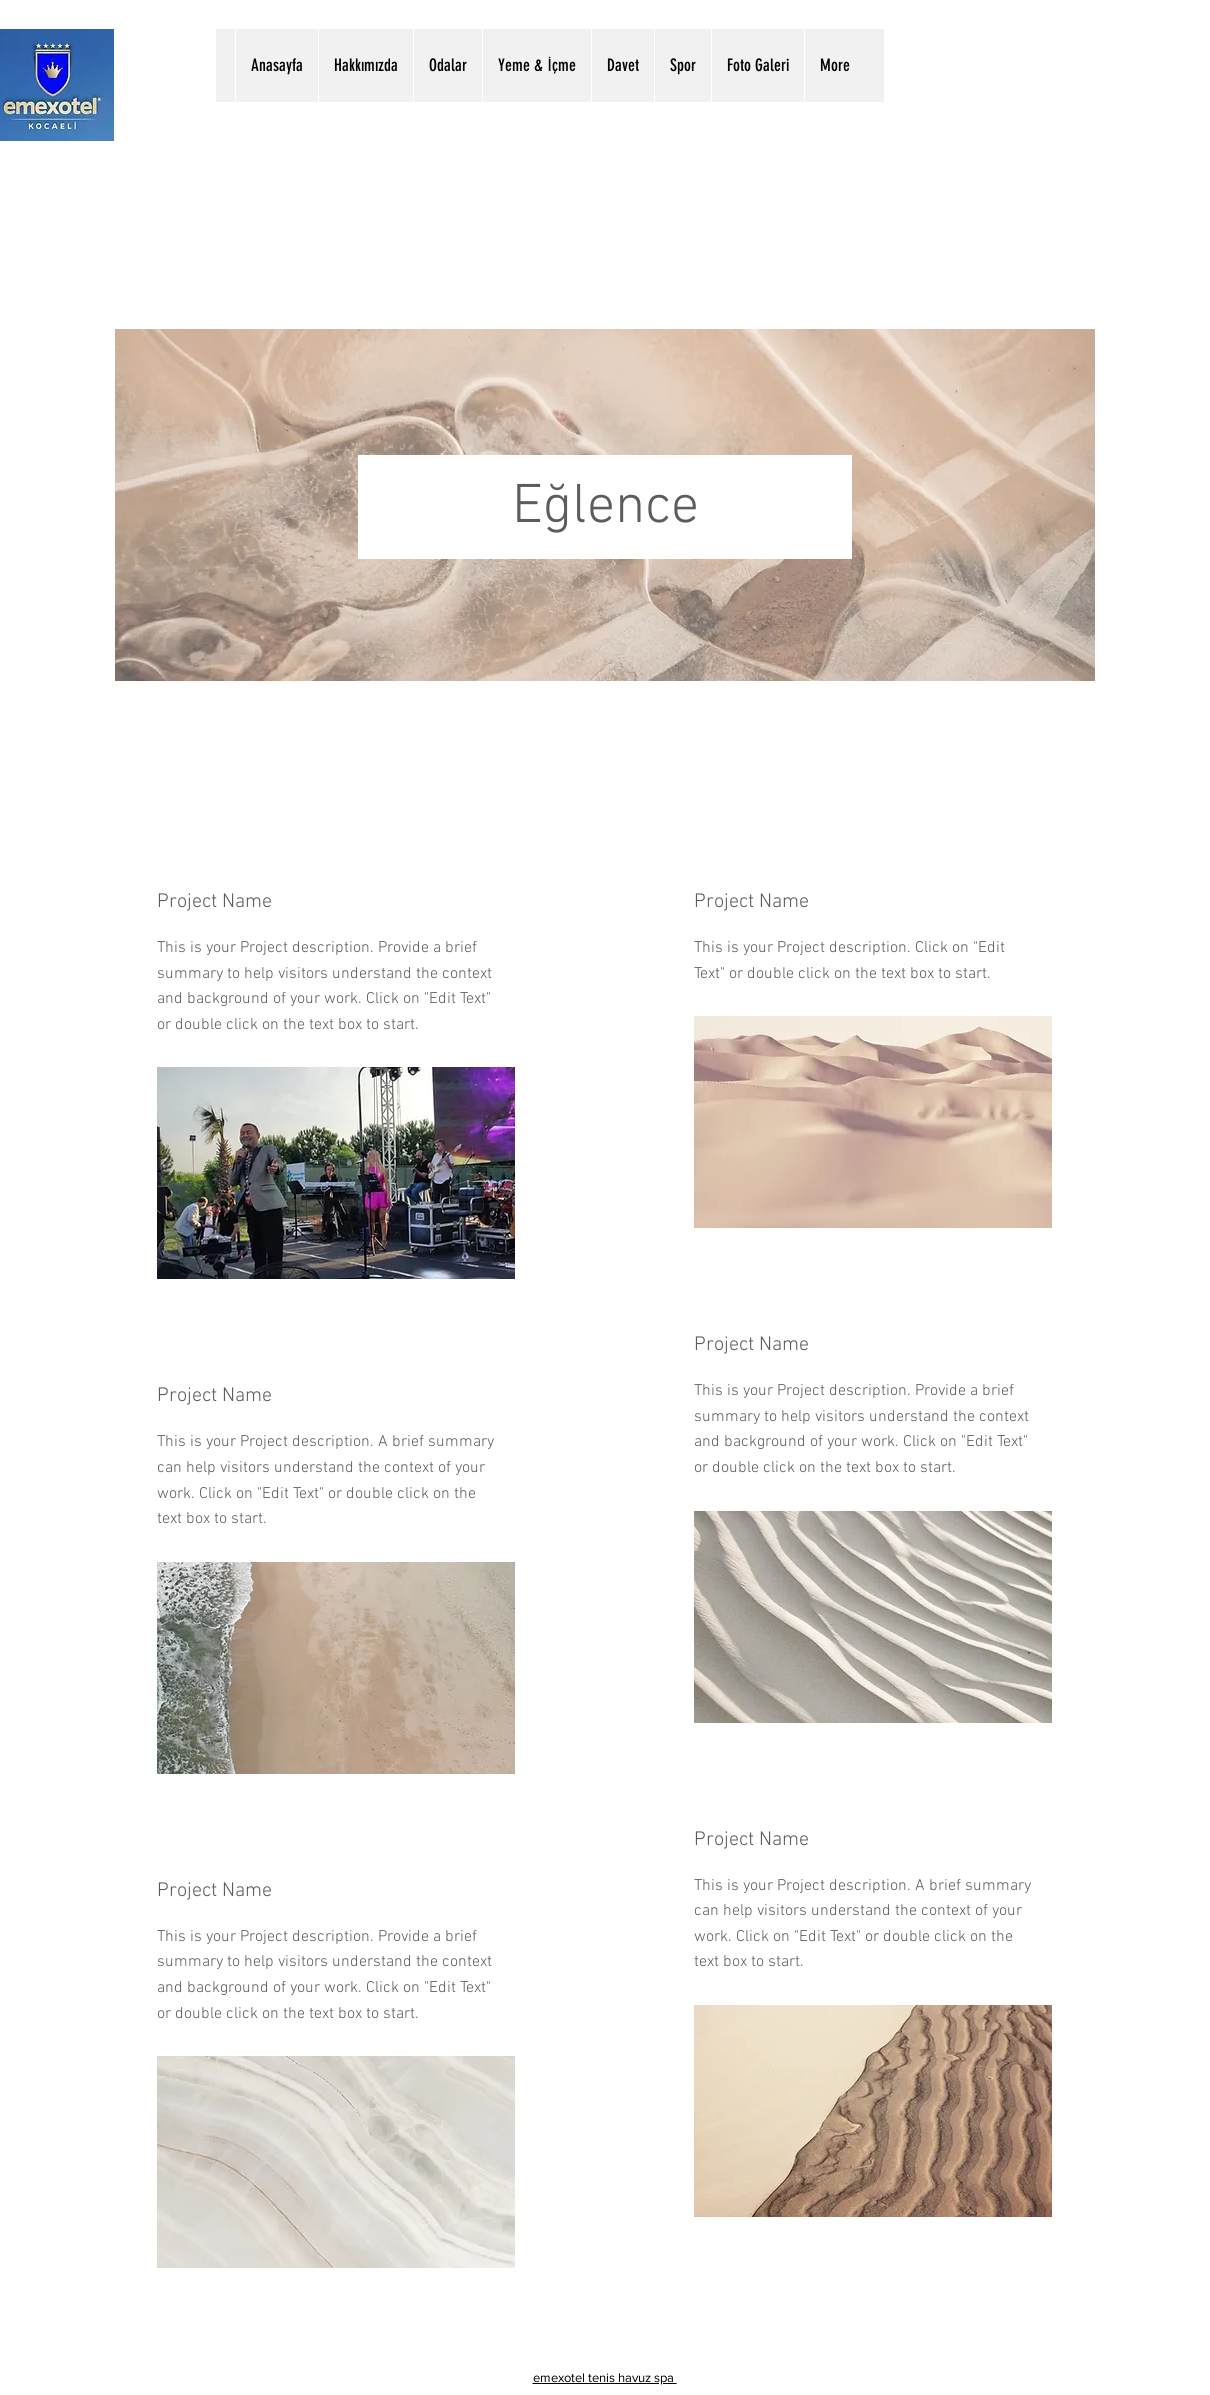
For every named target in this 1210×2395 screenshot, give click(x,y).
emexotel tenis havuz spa (605, 2377)
